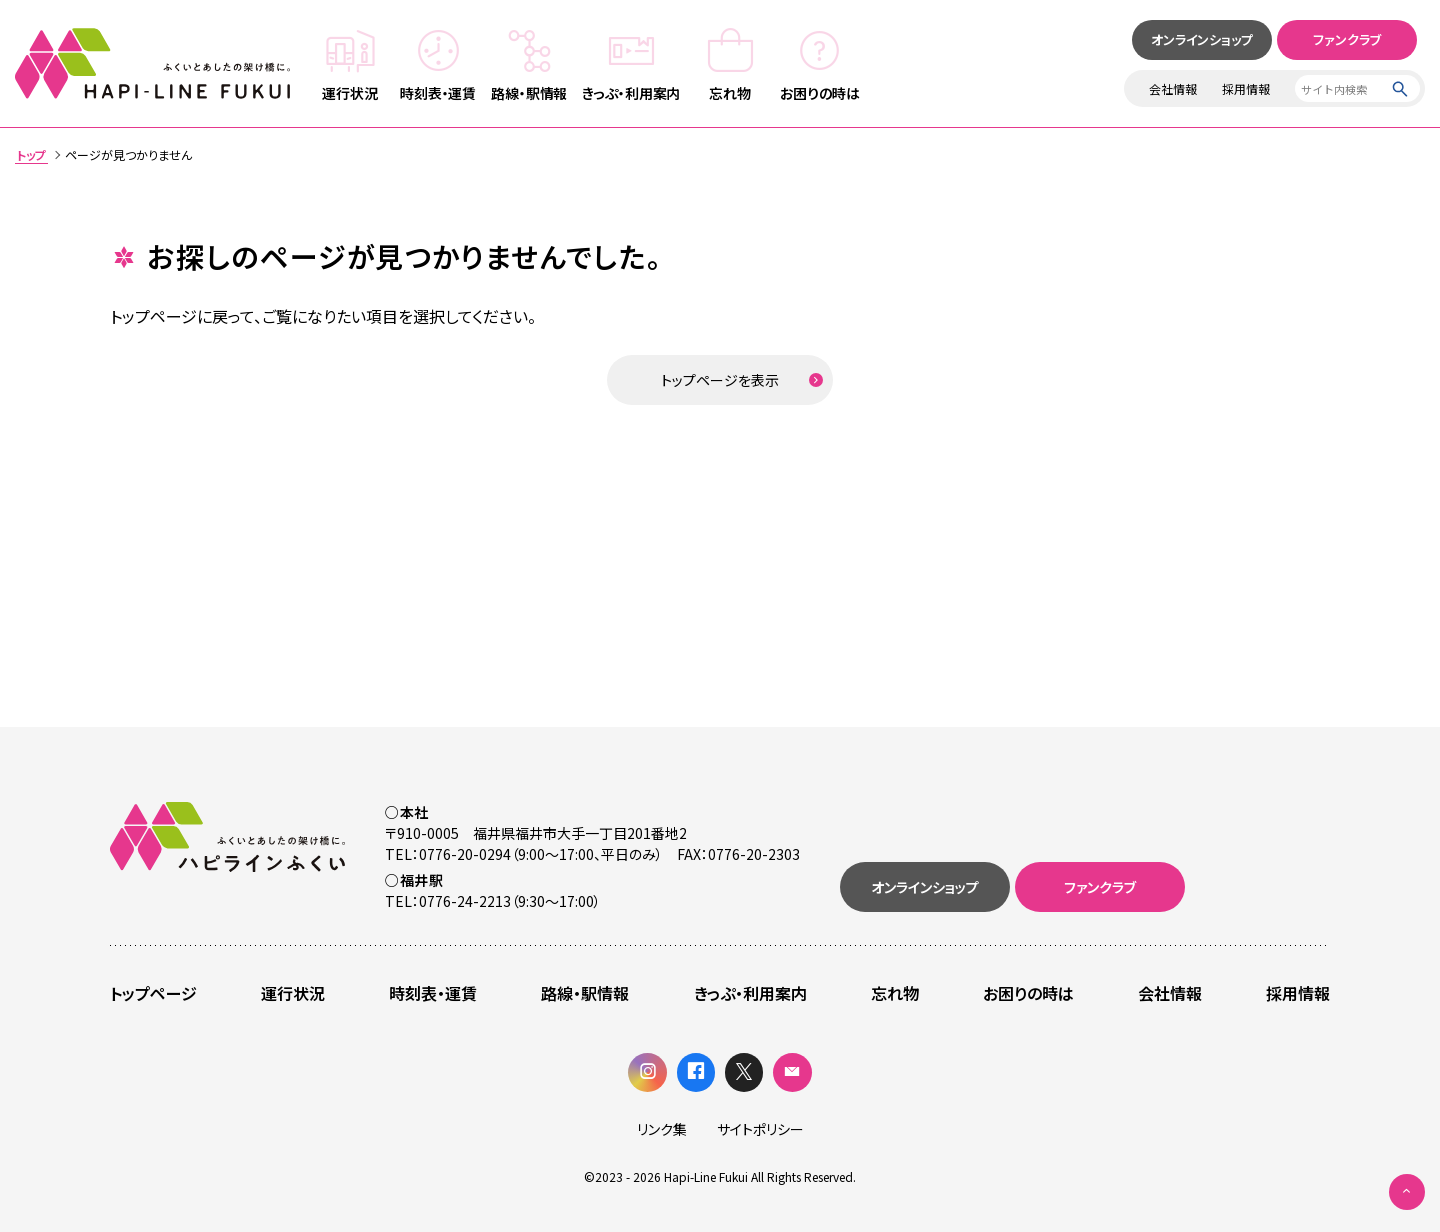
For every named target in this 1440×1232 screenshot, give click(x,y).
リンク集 (662, 1129)
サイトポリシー (760, 1129)
